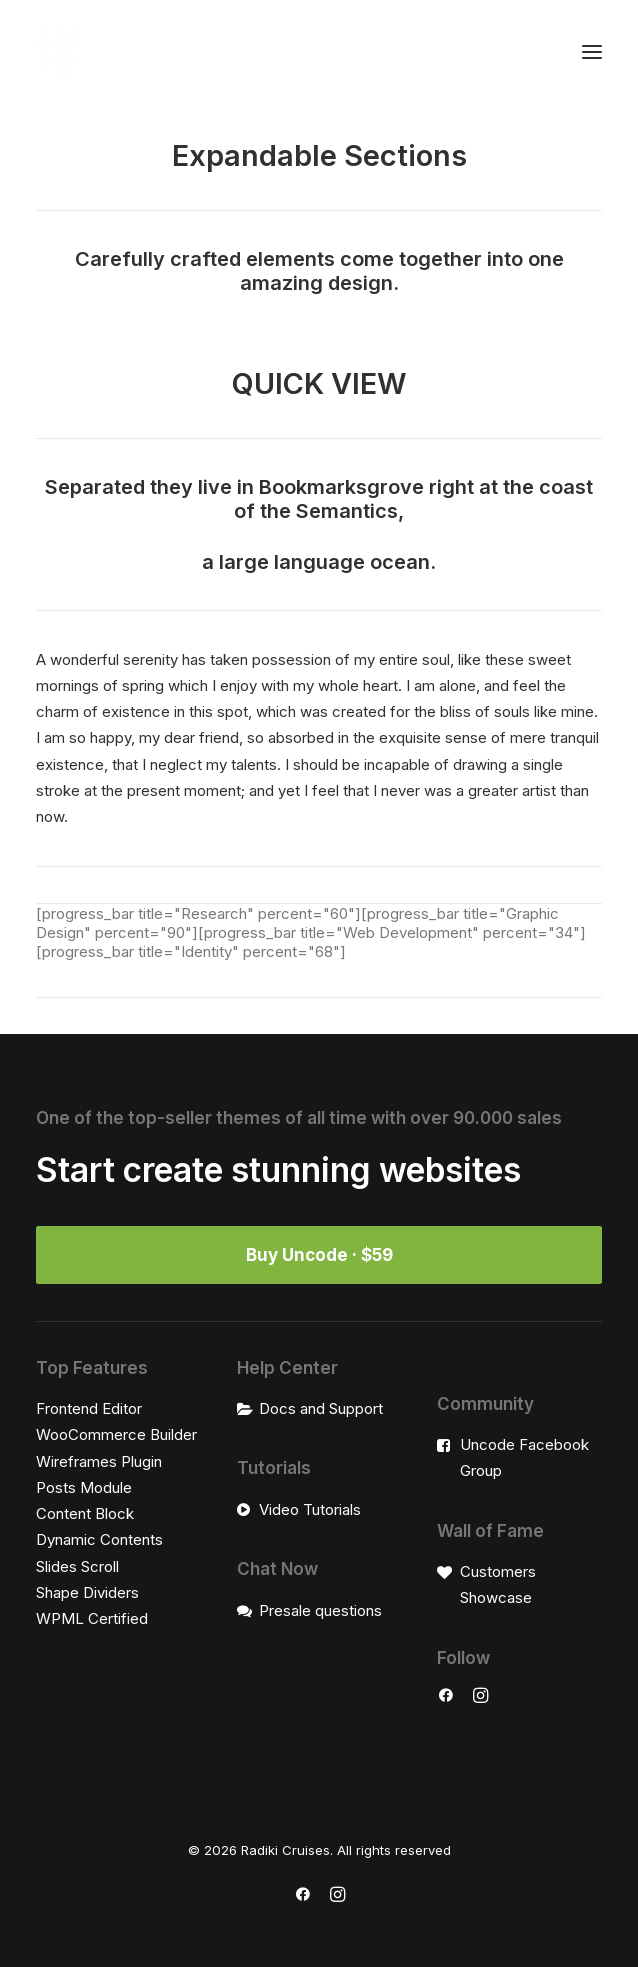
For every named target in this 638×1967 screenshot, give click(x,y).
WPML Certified (92, 1618)
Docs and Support (321, 1408)
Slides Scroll (77, 1566)
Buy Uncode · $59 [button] (319, 1255)
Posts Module (84, 1487)
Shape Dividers (87, 1592)
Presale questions (320, 1610)
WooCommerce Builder (116, 1434)
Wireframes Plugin (99, 1461)
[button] (592, 52)
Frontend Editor (89, 1408)
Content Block (85, 1513)
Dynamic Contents (99, 1539)
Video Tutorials (310, 1509)
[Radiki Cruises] (58, 52)
